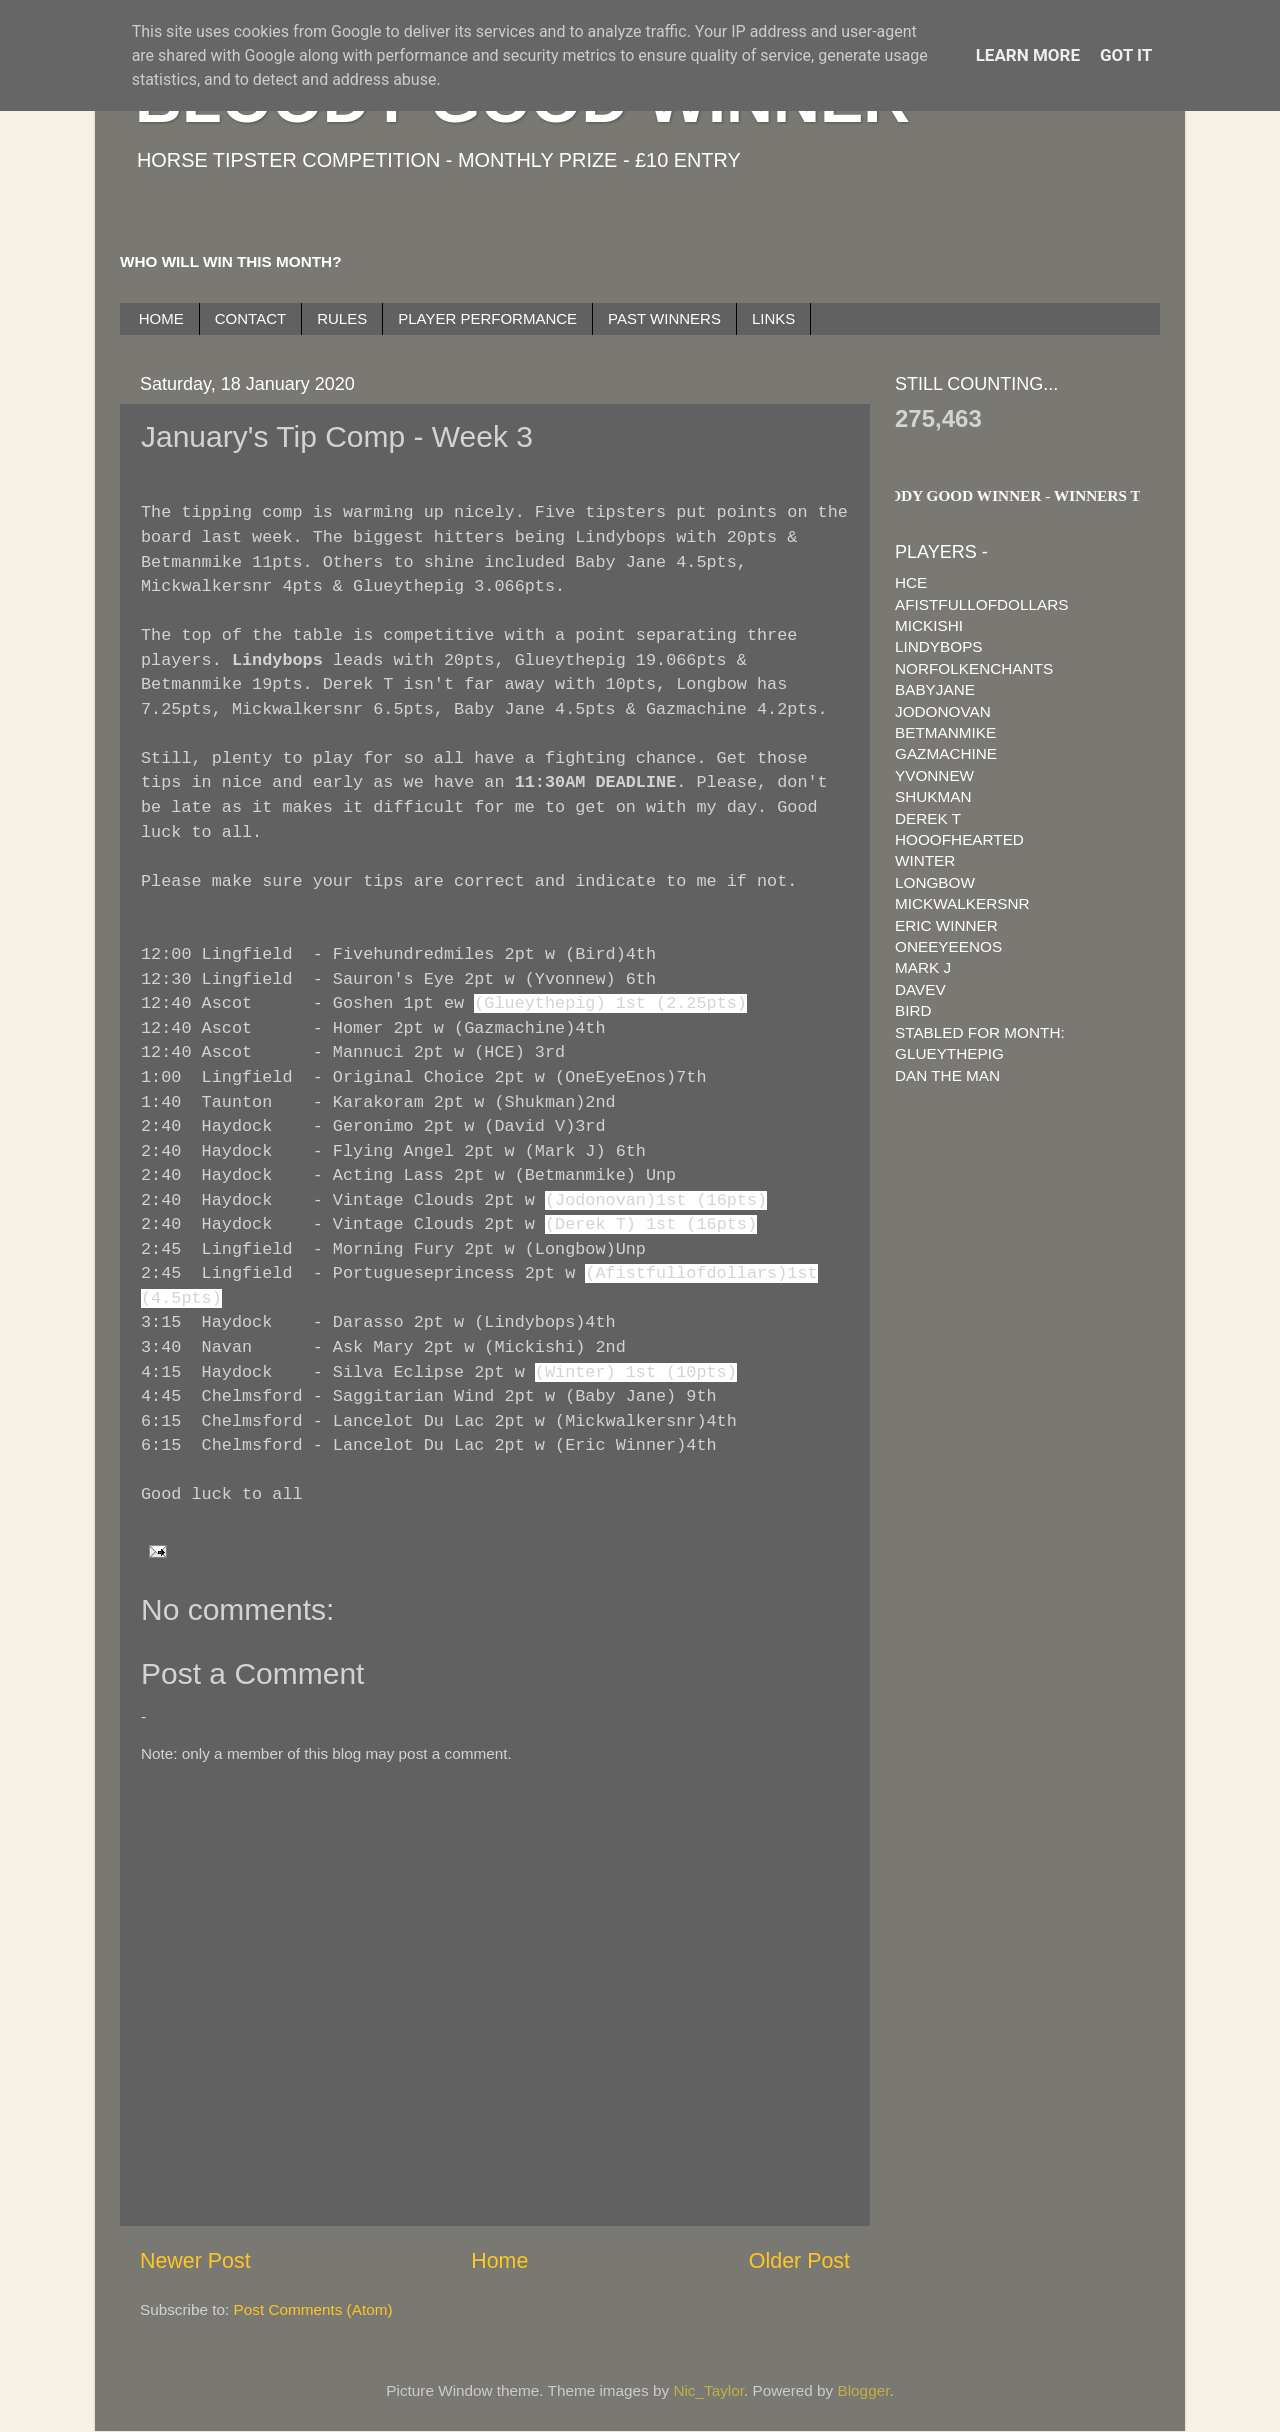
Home (499, 2261)
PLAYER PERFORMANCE (487, 318)
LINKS (773, 318)
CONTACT (250, 318)
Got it (1126, 55)
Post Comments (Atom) (313, 2309)
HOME (161, 318)
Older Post (799, 2261)
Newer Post (195, 2261)
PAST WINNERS (664, 318)
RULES (342, 318)
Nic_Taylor (708, 2390)
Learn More (1028, 55)
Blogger (864, 2390)
